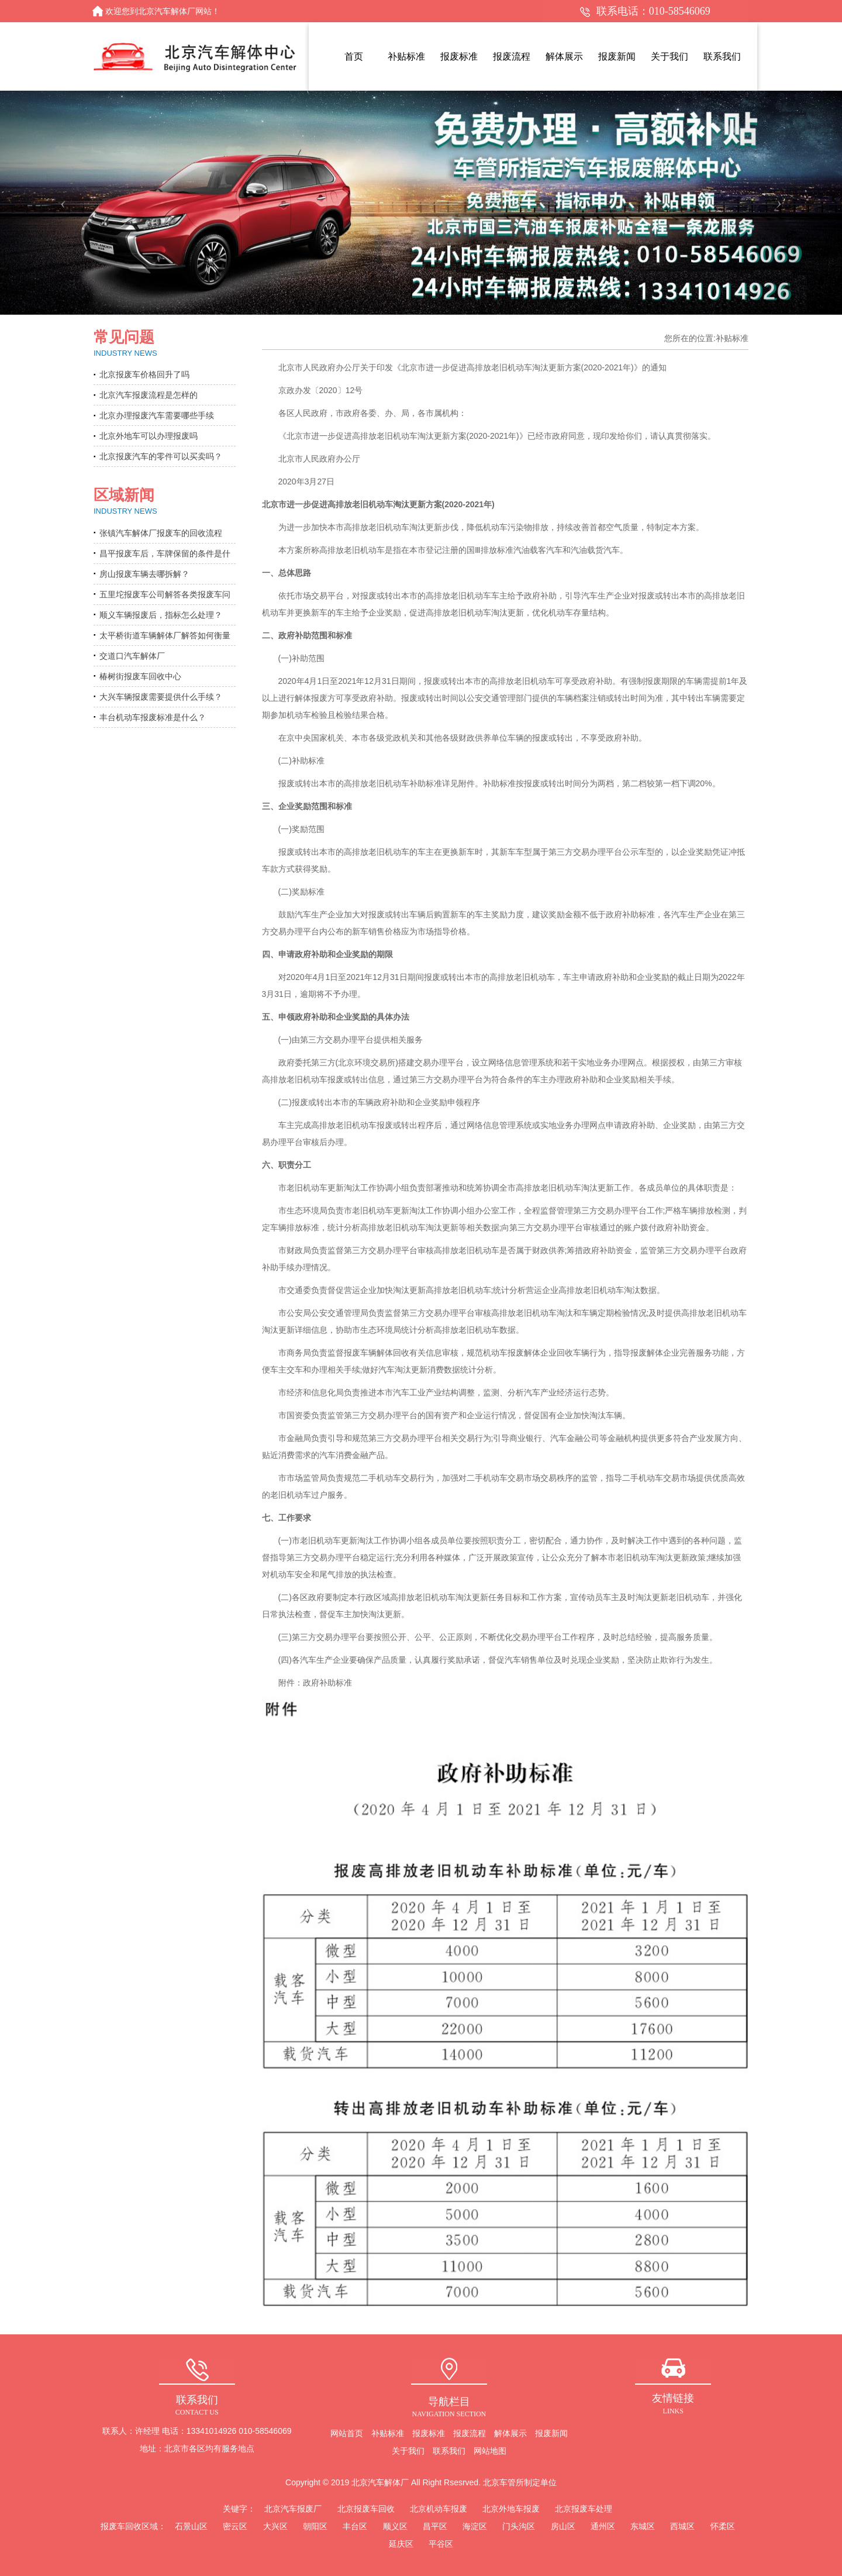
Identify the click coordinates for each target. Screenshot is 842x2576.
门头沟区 (518, 2526)
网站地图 (490, 2450)
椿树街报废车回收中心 (140, 676)
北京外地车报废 (511, 2508)
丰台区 (355, 2526)
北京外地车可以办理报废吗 (148, 436)
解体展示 (510, 2433)
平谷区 (441, 2544)
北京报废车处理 (583, 2508)
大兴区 (275, 2526)
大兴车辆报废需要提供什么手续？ (160, 696)
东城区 (642, 2526)
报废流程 (469, 2433)
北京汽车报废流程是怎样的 (148, 395)
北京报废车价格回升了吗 (144, 374)
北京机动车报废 (438, 2508)
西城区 (682, 2526)
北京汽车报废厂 (293, 2508)
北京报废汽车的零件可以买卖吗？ (160, 456)
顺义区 (395, 2526)
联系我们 (449, 2450)
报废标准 (428, 2433)
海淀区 (475, 2526)
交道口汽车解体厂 (132, 656)
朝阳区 (315, 2526)
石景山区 (191, 2526)
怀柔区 (722, 2526)
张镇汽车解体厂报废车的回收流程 (160, 533)
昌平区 (435, 2526)
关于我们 (408, 2450)
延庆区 (401, 2544)
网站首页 (346, 2433)
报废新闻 (551, 2433)
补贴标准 (387, 2433)
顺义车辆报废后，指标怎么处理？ (160, 615)
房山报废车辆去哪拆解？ (144, 574)
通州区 (603, 2526)
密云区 (235, 2526)
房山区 (563, 2526)
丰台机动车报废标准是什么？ (152, 717)
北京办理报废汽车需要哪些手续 (156, 415)
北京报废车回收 (366, 2508)
